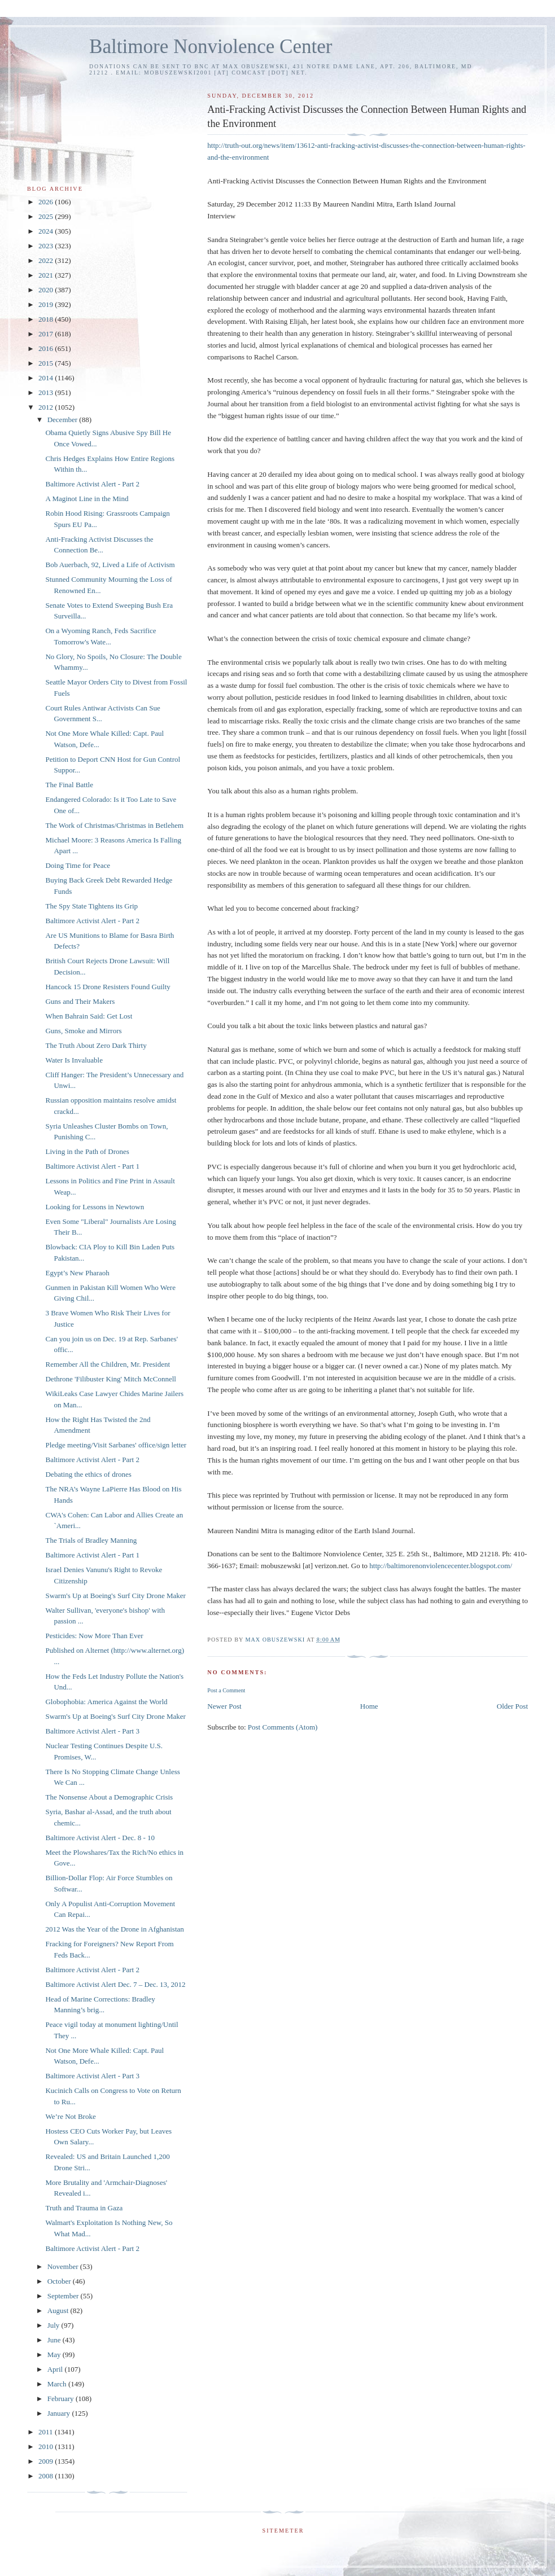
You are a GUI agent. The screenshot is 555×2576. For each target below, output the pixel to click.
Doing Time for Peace (77, 865)
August (59, 2310)
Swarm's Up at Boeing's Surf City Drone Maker (115, 1595)
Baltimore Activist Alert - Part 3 (92, 1731)
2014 (46, 378)
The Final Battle (69, 784)
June (55, 2340)
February (61, 2398)
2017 (46, 334)
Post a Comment (226, 1690)
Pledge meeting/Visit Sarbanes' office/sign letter (115, 1445)
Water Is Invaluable (73, 1060)
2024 (46, 231)
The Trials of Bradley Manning (91, 1540)
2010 (46, 2446)
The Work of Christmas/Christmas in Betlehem (114, 825)
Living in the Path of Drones (87, 1151)
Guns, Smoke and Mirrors (83, 1030)
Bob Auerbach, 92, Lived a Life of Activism (109, 564)
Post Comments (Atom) (283, 1727)
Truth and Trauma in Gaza (84, 2208)
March (57, 2384)
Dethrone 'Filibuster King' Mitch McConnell (110, 1379)
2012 (46, 407)
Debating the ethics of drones (88, 1474)
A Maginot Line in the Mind (86, 498)
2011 (46, 2432)
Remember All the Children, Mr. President (107, 1364)
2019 (46, 304)
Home (369, 1706)
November (63, 2266)
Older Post (512, 1706)
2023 (46, 246)
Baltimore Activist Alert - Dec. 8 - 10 (100, 1837)
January (59, 2413)
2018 (46, 319)
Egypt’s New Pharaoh (77, 1273)
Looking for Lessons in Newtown (94, 1207)
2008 (46, 2476)
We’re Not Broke (70, 2116)
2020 (46, 290)
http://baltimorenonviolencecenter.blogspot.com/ (440, 1565)
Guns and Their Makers (80, 1001)
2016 (46, 348)
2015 (46, 363)
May (55, 2354)
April (56, 2369)
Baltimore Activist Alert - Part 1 (92, 1166)
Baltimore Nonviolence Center (211, 47)
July (54, 2325)
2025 (46, 216)
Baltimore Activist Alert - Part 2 (92, 484)
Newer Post (224, 1706)
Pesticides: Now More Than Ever (94, 1635)
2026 (46, 202)
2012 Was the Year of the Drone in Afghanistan (114, 1929)
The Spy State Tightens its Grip (91, 906)
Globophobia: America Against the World (106, 1701)
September (64, 2296)
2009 (46, 2461)
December (63, 419)
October (60, 2281)
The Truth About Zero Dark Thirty (95, 1045)
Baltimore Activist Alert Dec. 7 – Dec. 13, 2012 (115, 1984)
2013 (46, 392)
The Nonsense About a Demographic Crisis (109, 1797)
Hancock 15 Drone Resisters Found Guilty (107, 986)
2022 (46, 260)
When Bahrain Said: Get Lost (88, 1016)
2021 (46, 275)
